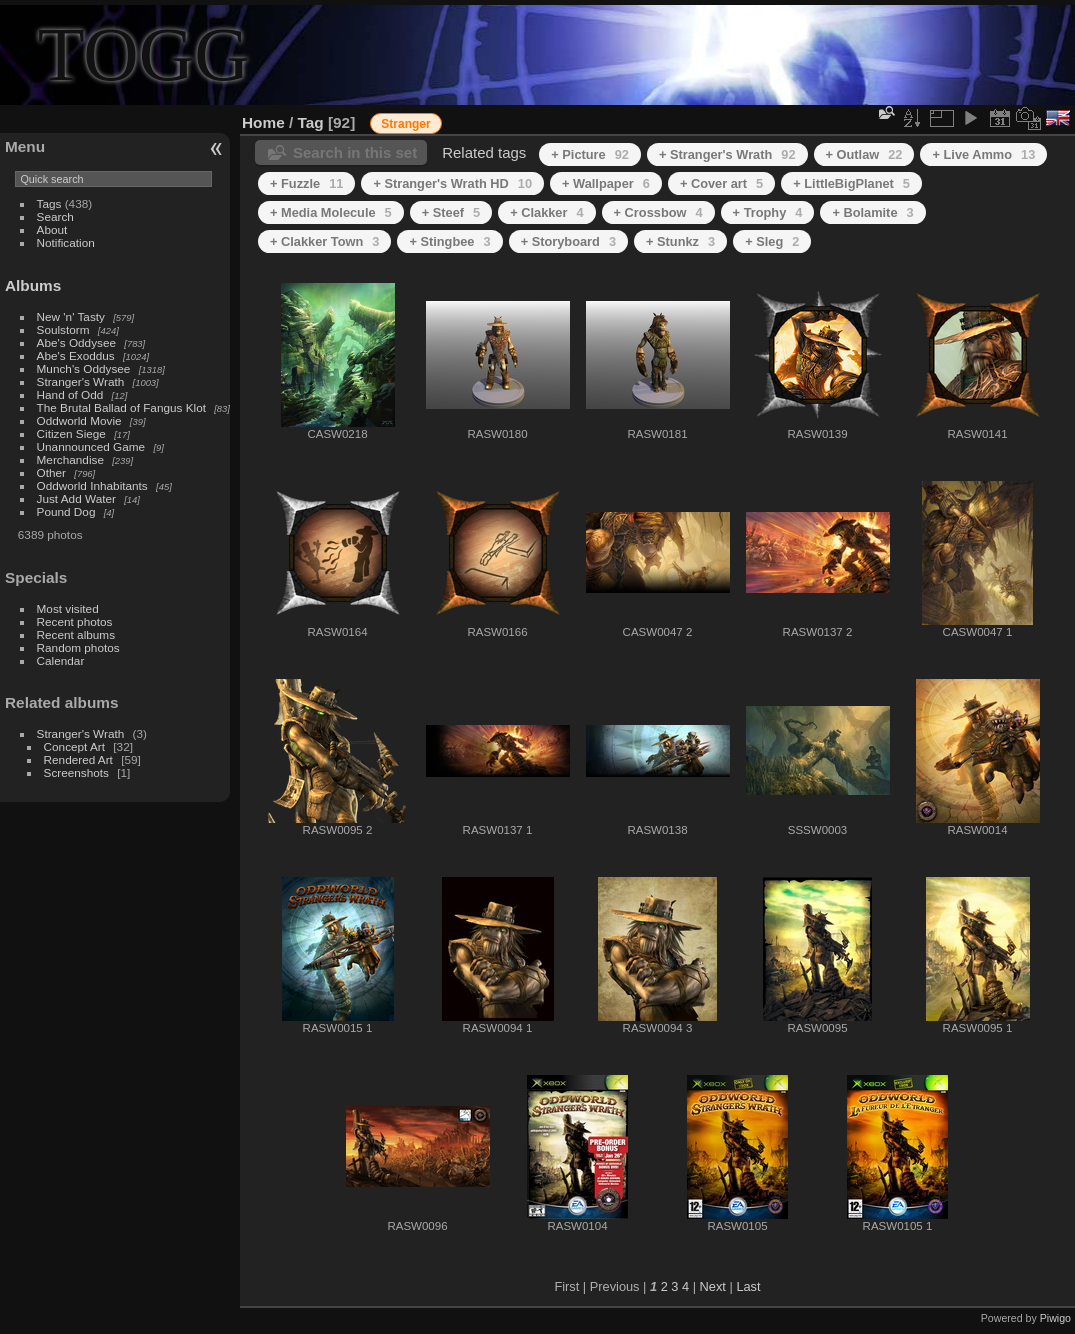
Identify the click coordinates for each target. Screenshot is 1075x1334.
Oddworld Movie (79, 420)
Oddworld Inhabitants (92, 485)
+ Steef (451, 212)
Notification (66, 242)
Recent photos (75, 621)
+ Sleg (772, 241)
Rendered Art (78, 759)
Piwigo (1055, 1318)
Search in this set (355, 152)
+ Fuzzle (306, 183)
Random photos (78, 647)
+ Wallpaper (606, 183)
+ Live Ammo (983, 154)
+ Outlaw (864, 154)
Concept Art (74, 746)
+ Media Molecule (331, 212)
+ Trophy (768, 212)
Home (263, 122)
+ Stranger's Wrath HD (452, 183)
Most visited (68, 608)
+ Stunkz (680, 241)
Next (713, 1286)
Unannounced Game (91, 446)
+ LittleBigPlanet (851, 183)
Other (51, 472)
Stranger (405, 124)
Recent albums (76, 634)
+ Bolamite (872, 212)
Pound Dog (66, 511)
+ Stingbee (449, 241)
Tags (49, 203)
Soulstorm (63, 329)
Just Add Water (76, 498)
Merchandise (70, 459)
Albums (33, 285)
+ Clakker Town (324, 241)
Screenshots (76, 772)
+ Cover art (721, 183)
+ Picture (590, 154)
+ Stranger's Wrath (727, 154)
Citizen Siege (71, 433)
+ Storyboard (568, 241)
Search (55, 216)
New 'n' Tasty (71, 316)
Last (748, 1286)
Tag (311, 122)
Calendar (61, 660)
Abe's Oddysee (76, 342)
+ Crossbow (658, 212)
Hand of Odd (70, 394)
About (52, 229)
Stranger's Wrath (81, 381)
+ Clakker (546, 212)
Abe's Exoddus (76, 355)
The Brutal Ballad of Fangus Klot (121, 407)
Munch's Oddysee (84, 368)
